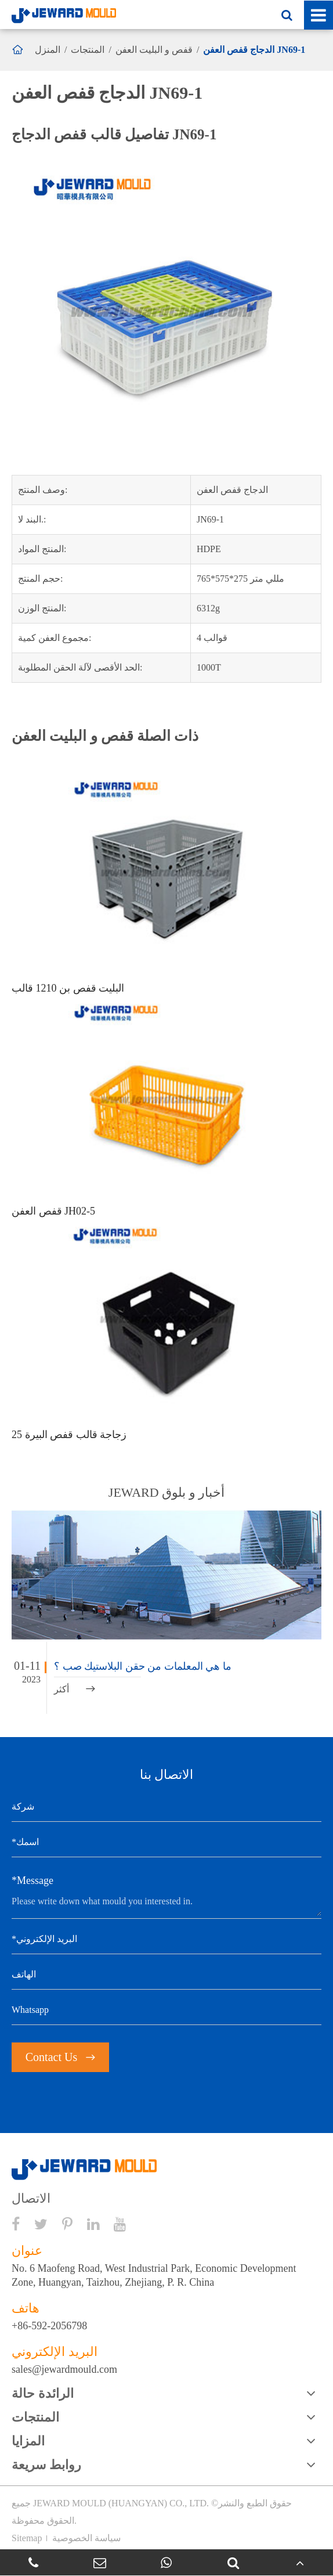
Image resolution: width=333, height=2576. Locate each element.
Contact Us (60, 2057)
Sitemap (27, 2538)
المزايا (28, 2441)
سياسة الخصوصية (86, 2538)
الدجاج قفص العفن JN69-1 (254, 50)
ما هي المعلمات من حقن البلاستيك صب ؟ (142, 1666)
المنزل (47, 50)
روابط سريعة (46, 2465)
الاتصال (31, 2199)
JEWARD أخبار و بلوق (166, 1492)
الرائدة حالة (43, 2393)
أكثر (74, 1689)
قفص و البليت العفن (154, 50)
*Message (32, 1880)
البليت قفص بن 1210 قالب (68, 988)
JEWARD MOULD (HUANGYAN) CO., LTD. (121, 2503)
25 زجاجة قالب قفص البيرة (69, 1434)
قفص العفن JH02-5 (53, 1211)
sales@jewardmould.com (64, 2369)
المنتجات (87, 50)
